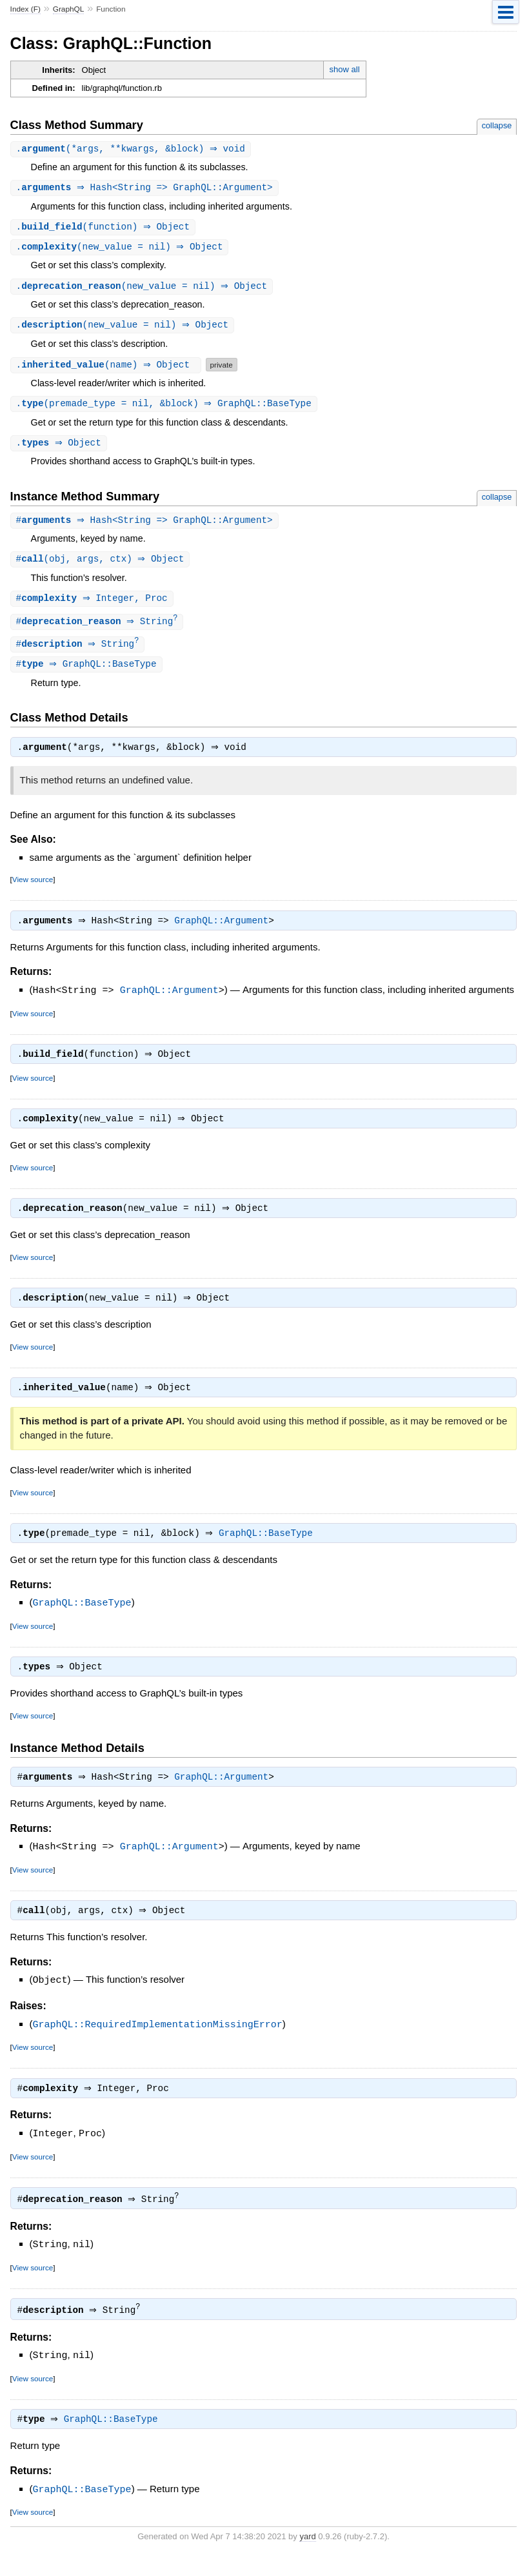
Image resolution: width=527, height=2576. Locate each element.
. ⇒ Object (60, 448)
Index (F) (25, 9)
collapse (497, 125)
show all (345, 69)
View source (32, 889)
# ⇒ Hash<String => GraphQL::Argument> (146, 526)
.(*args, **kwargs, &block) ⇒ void (132, 149)
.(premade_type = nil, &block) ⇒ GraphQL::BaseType (165, 408)
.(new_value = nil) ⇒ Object (121, 249)
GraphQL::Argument (224, 932)
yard (307, 2556)
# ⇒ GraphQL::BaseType (88, 673)
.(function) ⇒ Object (105, 228)
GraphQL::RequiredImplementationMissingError (158, 2044)
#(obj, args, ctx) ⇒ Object (102, 565)
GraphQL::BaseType (269, 1552)
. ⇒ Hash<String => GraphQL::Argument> (146, 188)
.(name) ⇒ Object (107, 368)
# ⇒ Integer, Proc (93, 605)
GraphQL (69, 9)
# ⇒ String (98, 629)
